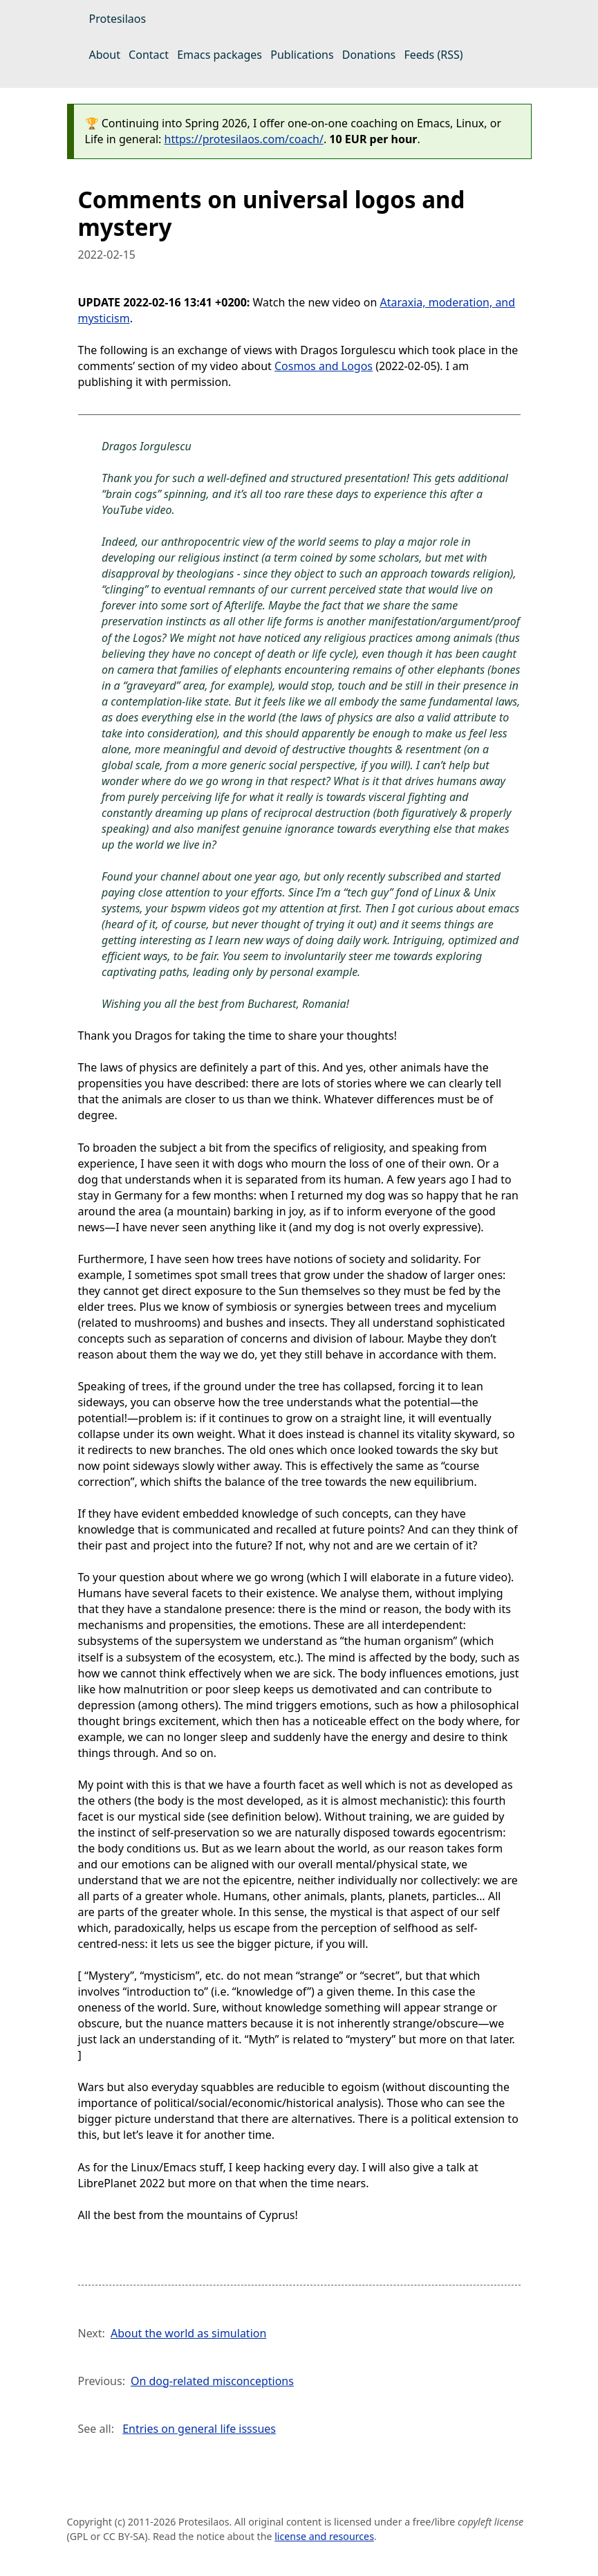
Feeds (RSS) (433, 54)
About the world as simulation (188, 2333)
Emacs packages (219, 54)
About (104, 54)
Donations (368, 54)
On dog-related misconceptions (212, 2381)
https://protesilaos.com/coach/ (244, 139)
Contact (149, 54)
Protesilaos (118, 18)
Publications (301, 54)
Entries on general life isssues (199, 2428)
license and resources (324, 2536)
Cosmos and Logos (323, 366)
